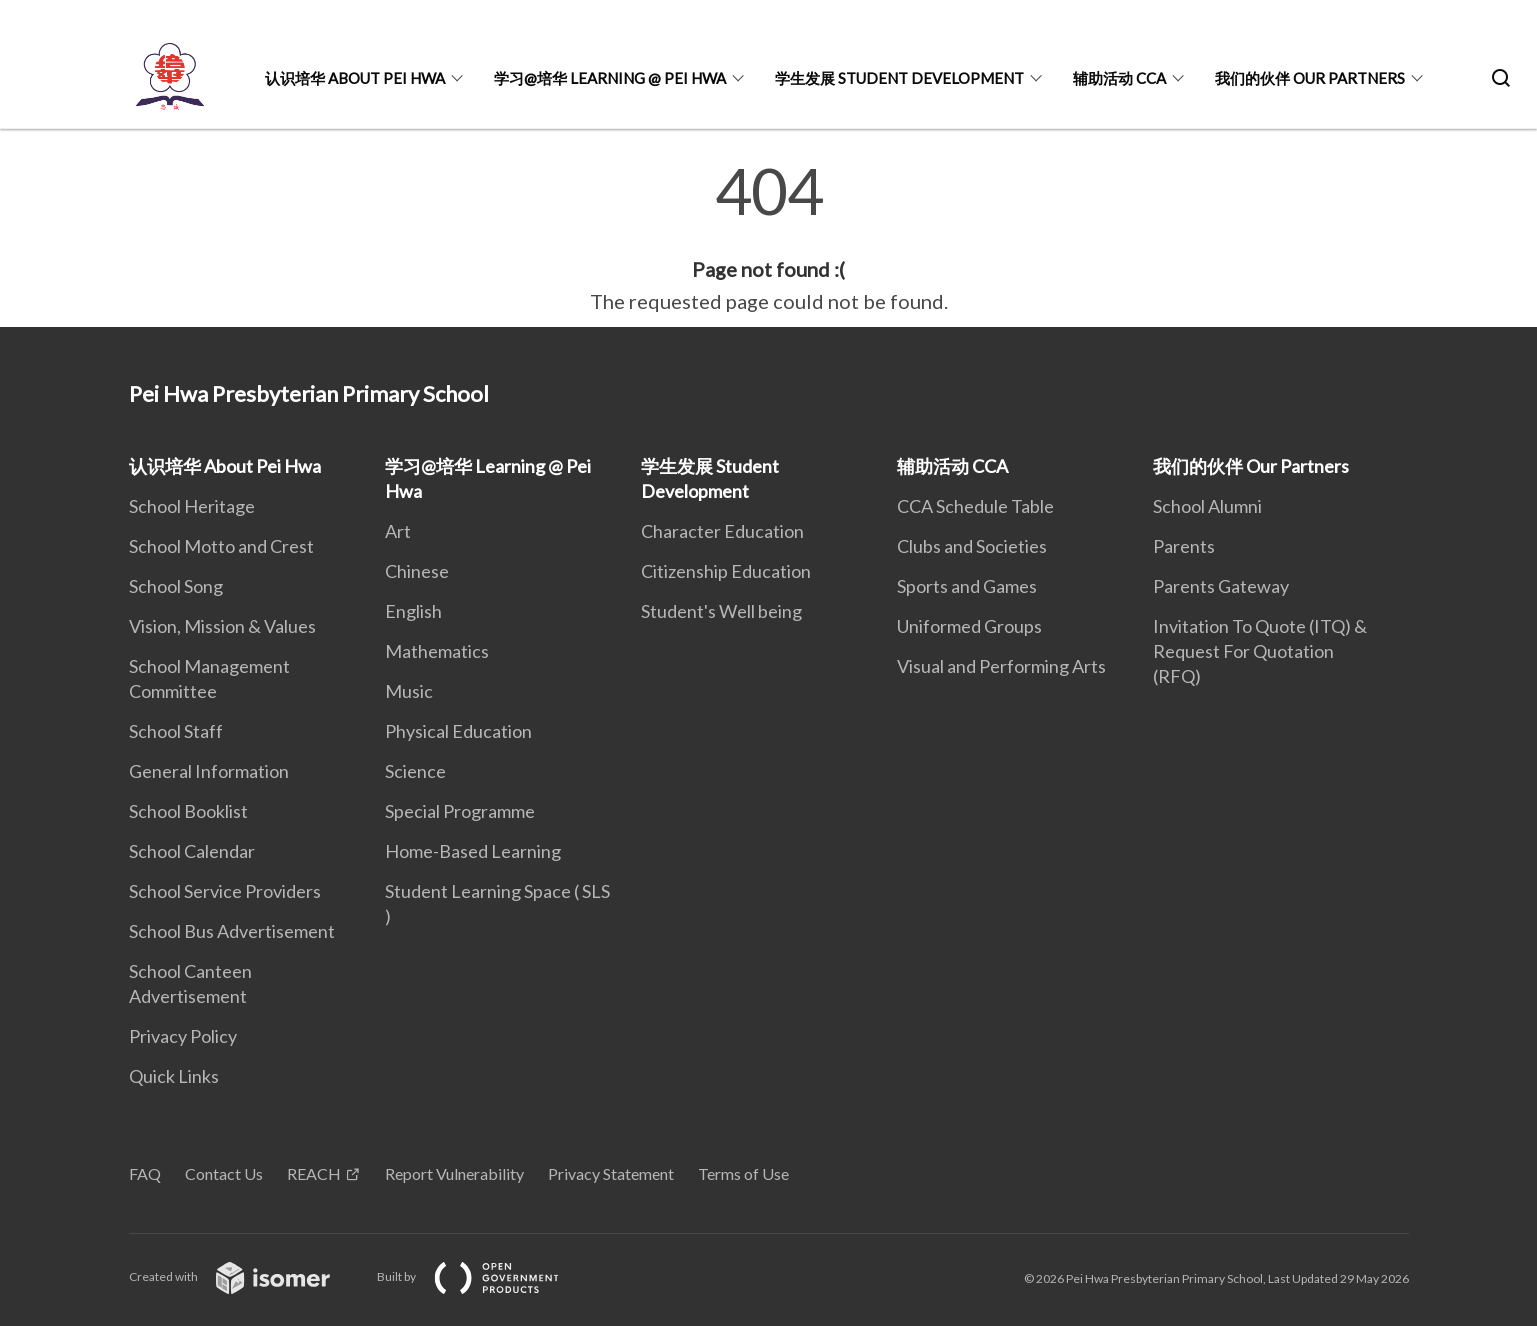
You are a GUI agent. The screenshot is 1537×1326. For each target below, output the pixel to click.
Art (398, 531)
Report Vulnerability (454, 1173)
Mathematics (437, 651)
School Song (176, 586)
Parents (1184, 546)
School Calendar (192, 851)
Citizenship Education (726, 571)
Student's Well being (721, 611)
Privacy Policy (183, 1036)
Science (415, 771)
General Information (209, 771)
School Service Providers (225, 891)
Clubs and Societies (972, 546)
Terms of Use (743, 1173)
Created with (245, 1276)
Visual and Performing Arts (1001, 666)
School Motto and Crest (221, 546)
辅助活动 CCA (1119, 78)
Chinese (417, 571)
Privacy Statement (611, 1173)
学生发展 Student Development (899, 78)
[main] (768, 238)
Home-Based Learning (473, 851)
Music (409, 691)
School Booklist (188, 811)
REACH (314, 1173)
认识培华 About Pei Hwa (355, 78)
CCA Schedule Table (975, 506)
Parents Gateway (1221, 586)
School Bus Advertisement (232, 931)
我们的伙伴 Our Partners (1310, 78)
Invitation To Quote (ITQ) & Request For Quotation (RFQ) (1260, 651)
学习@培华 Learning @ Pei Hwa (610, 78)
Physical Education (458, 731)
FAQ (145, 1173)
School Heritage (192, 506)
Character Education (722, 531)
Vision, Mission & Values (222, 626)
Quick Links (174, 1076)
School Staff (176, 731)
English (413, 611)
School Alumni (1207, 506)
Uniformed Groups (969, 626)
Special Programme (460, 811)
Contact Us (224, 1173)
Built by (484, 1276)
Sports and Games (967, 586)
